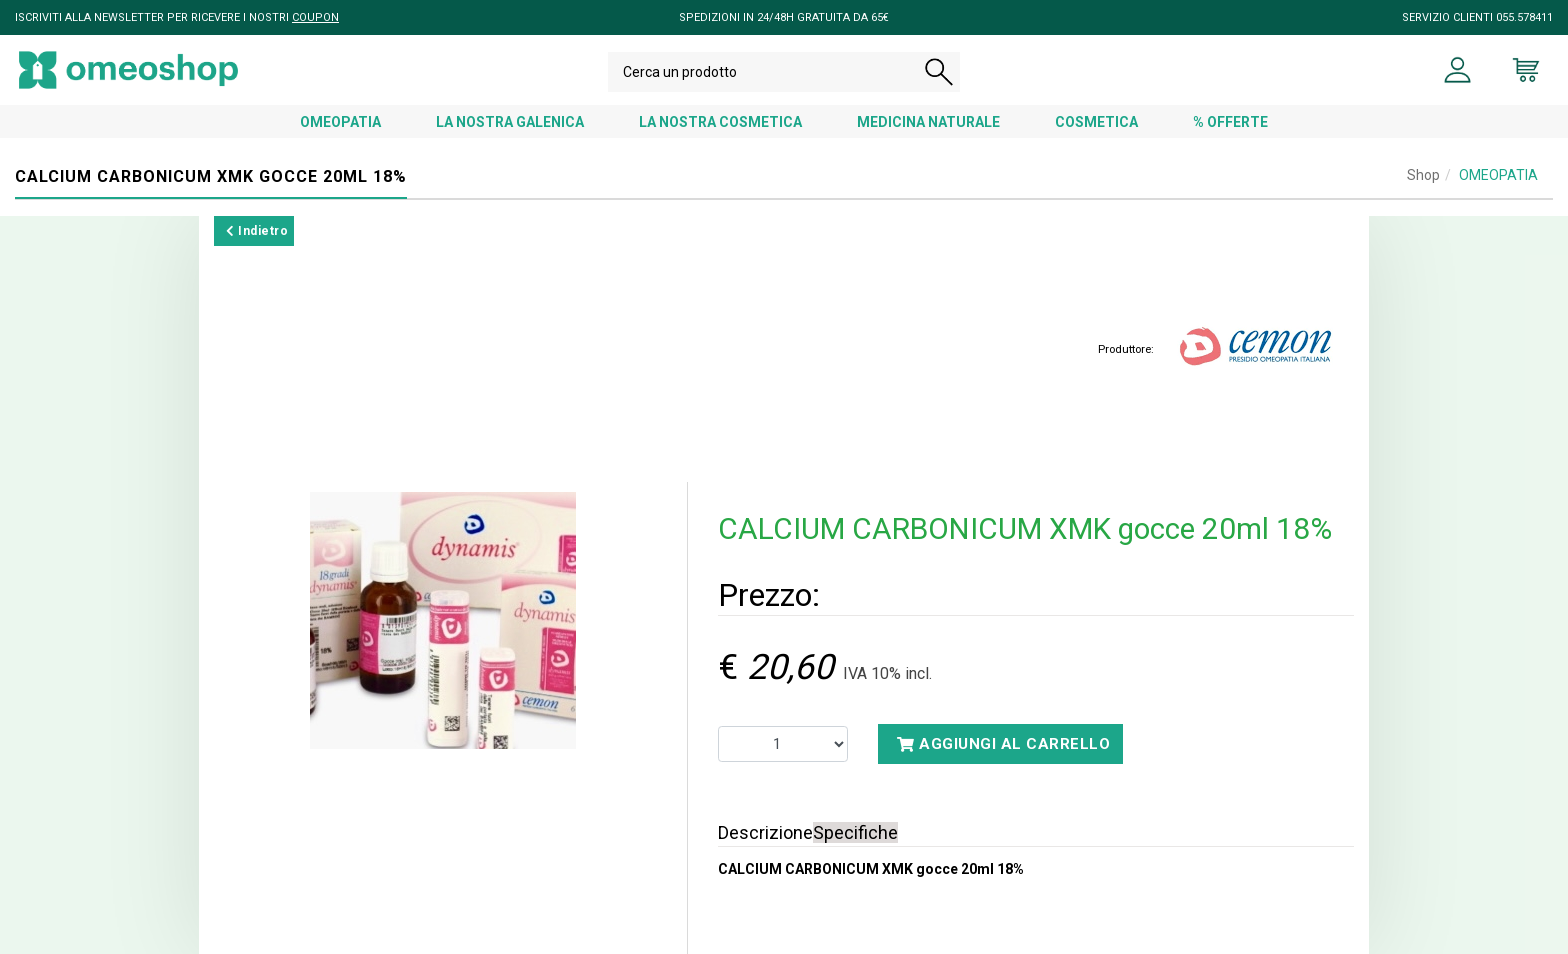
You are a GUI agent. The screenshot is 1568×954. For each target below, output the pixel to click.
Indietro (257, 231)
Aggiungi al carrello (1003, 744)
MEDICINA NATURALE (928, 122)
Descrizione (765, 832)
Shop (1423, 175)
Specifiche (855, 832)
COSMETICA (1096, 122)
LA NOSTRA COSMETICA (720, 122)
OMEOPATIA (340, 122)
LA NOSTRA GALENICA (510, 122)
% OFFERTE (1230, 122)
